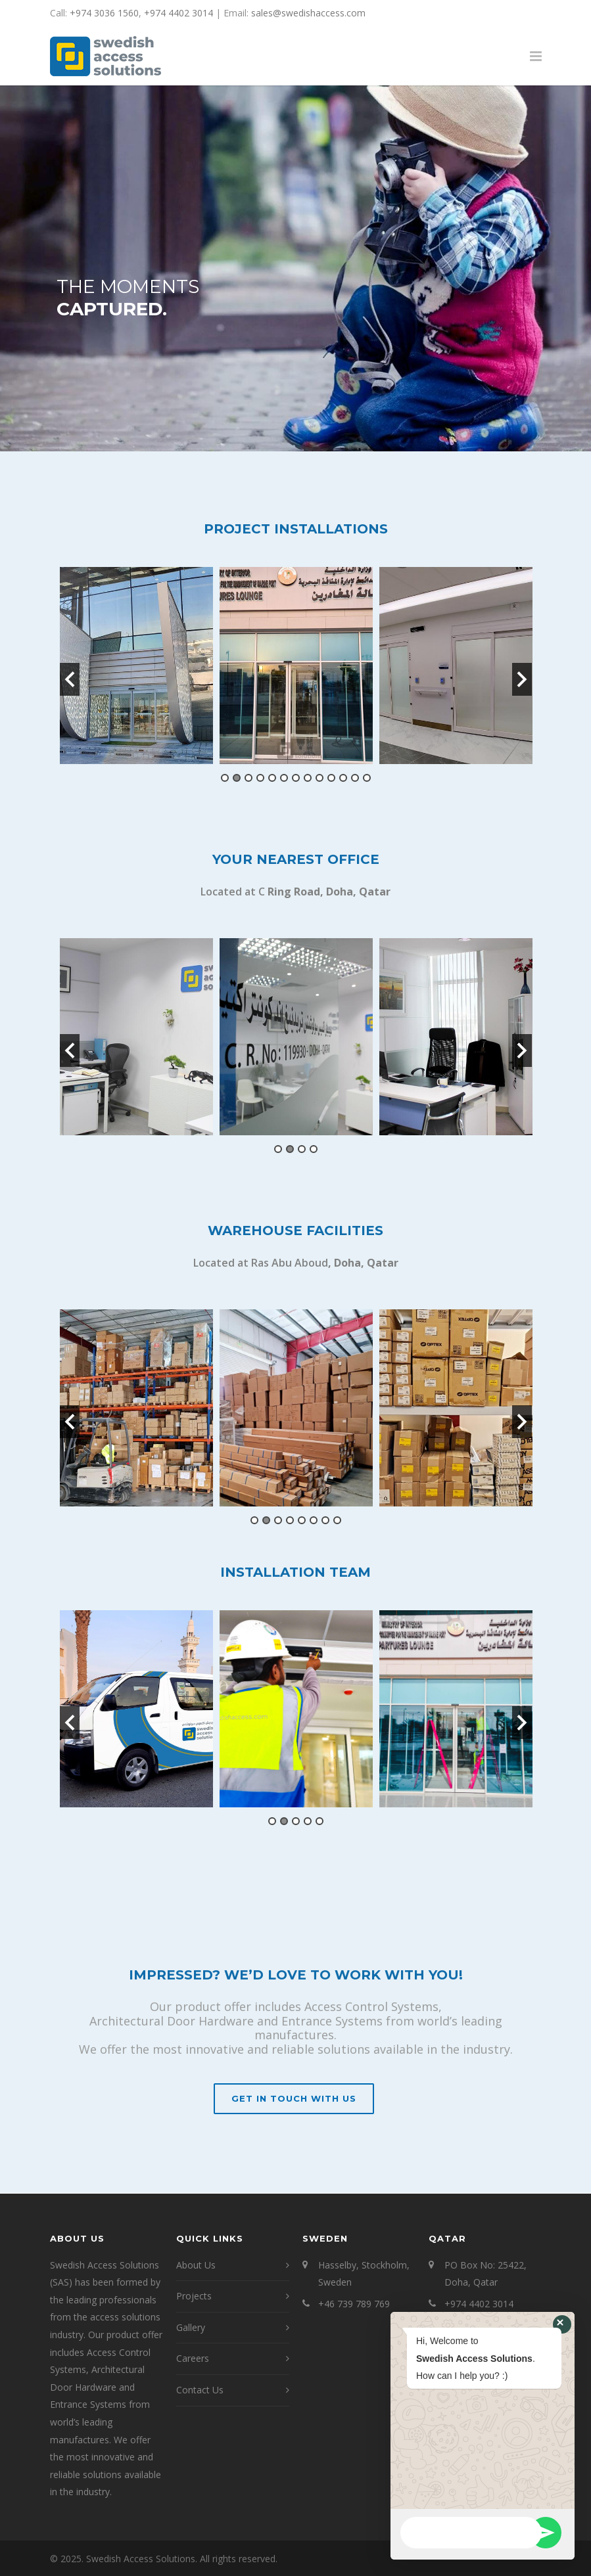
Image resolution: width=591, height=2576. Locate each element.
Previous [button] (70, 679)
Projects (194, 2296)
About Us (196, 2265)
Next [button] (522, 679)
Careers (192, 2358)
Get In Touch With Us (293, 2098)
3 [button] (248, 778)
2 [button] (237, 778)
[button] (562, 2324)
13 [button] (367, 778)
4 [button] (260, 778)
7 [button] (296, 778)
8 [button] (308, 778)
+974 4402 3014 (178, 13)
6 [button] (284, 778)
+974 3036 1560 (104, 13)
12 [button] (355, 778)
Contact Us (200, 2390)
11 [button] (343, 778)
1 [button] (225, 778)
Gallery (190, 2327)
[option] (136, 665)
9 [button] (319, 778)
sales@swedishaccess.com (308, 13)
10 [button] (331, 778)
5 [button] (272, 778)
